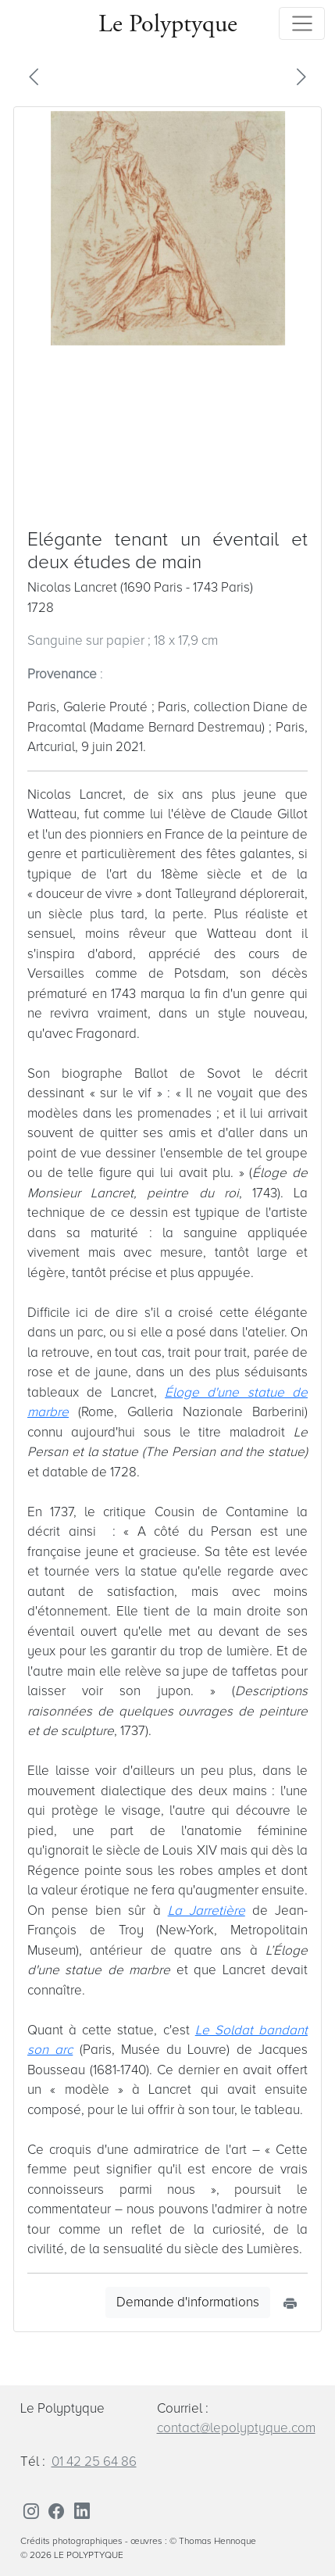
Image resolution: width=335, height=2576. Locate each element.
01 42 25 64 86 (94, 2461)
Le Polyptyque (167, 23)
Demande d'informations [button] (187, 2302)
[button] (33, 76)
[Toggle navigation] (302, 23)
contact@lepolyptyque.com (236, 2428)
